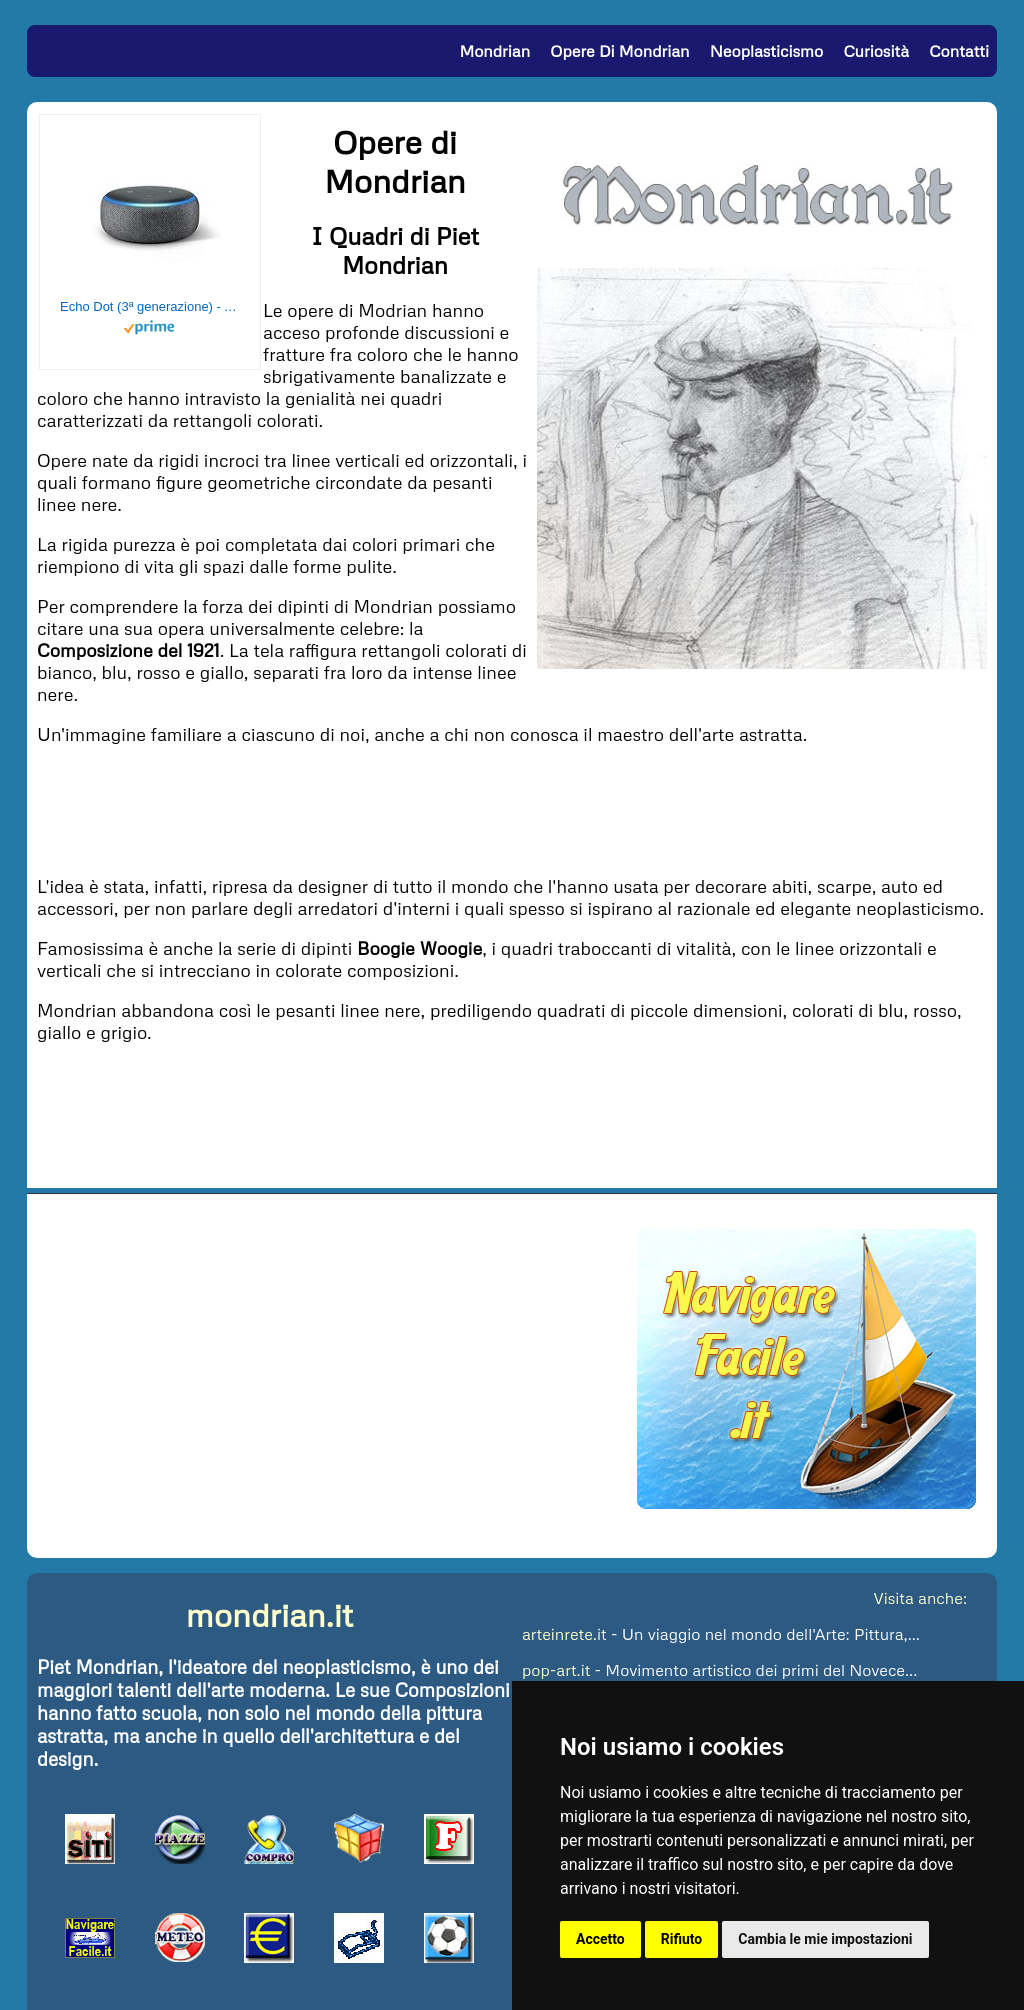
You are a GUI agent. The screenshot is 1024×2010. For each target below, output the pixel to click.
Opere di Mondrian (619, 51)
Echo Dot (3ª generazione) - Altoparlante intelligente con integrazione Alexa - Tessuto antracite (150, 306)
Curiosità (876, 51)
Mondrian (494, 51)
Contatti (959, 51)
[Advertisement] (512, 808)
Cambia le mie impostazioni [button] (825, 1939)
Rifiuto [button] (682, 1939)
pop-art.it (556, 1670)
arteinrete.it (564, 1634)
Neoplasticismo (766, 51)
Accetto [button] (600, 1939)
